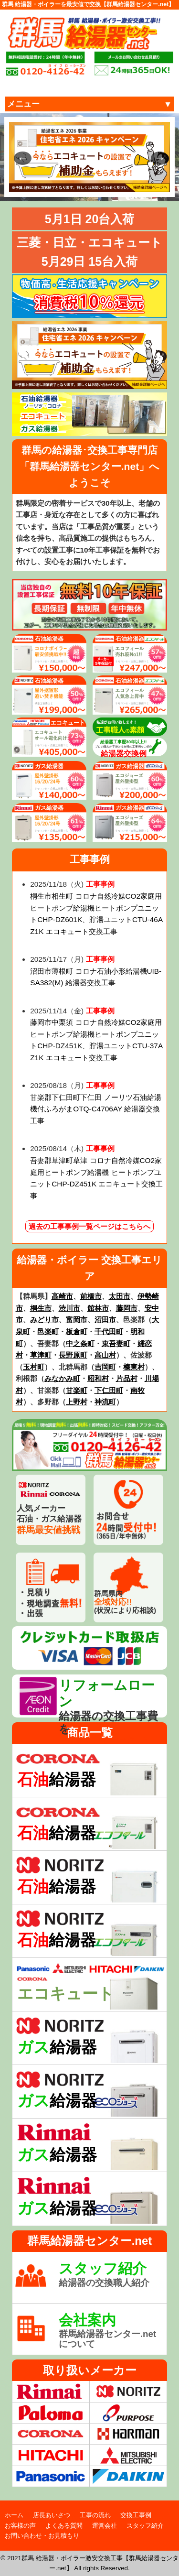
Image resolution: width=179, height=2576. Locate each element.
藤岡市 (126, 1308)
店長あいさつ (51, 2515)
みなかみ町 (62, 1378)
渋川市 (69, 1308)
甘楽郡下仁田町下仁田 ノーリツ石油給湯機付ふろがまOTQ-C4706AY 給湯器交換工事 (95, 1109)
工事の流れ (95, 2515)
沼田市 (105, 1319)
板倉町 (76, 1331)
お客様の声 (20, 2525)
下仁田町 (109, 1390)
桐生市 (41, 1308)
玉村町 (33, 1367)
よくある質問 (64, 2525)
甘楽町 (76, 1390)
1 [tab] (47, 185)
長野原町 (73, 1355)
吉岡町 (105, 1367)
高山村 (105, 1355)
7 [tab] (132, 185)
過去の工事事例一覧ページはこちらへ (89, 1226)
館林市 (98, 1308)
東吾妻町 (116, 1343)
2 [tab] (61, 185)
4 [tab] (90, 185)
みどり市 (44, 1319)
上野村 (76, 1402)
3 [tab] (75, 185)
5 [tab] (104, 185)
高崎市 (62, 1296)
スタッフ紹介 (145, 2525)
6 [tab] (118, 185)
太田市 (119, 1296)
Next (155, 157)
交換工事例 (135, 2515)
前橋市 (91, 1296)
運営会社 (104, 2525)
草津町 (41, 1355)
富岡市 (76, 1319)
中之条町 (80, 1343)
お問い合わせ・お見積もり (42, 2535)
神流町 (105, 1402)
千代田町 (109, 1331)
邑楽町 (48, 1331)
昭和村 (98, 1378)
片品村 (126, 1378)
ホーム (14, 2515)
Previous (18, 157)
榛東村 (134, 1367)
